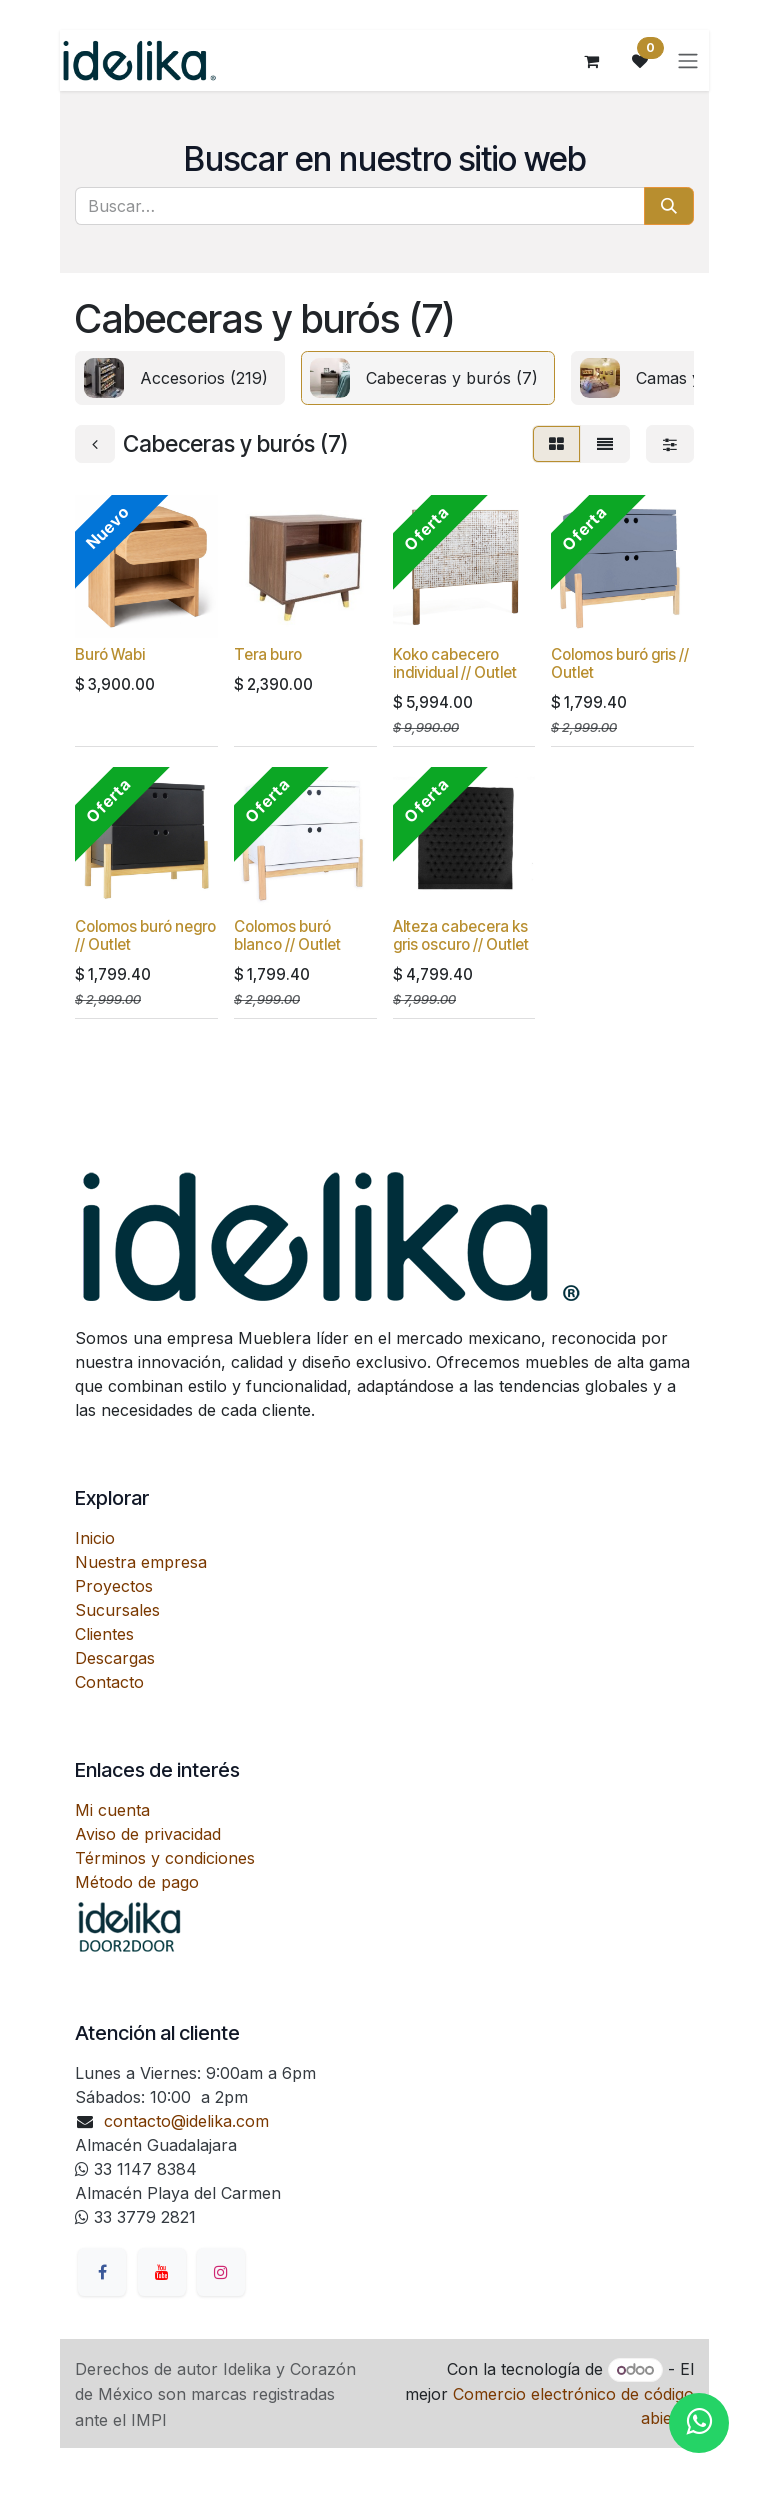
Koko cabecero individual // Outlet (455, 663)
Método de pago (137, 1882)
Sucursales (117, 1610)
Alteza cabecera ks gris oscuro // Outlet (461, 935)
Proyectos (114, 1586)
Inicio (95, 1538)
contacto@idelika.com (186, 2121)
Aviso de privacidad (148, 1834)
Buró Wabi (110, 654)
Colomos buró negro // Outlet (145, 935)
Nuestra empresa (141, 1562)
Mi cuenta (112, 1810)
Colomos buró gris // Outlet (620, 663)
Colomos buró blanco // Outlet (287, 935)
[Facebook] (102, 2272)
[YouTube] (162, 2272)
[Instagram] (221, 2272)
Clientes (104, 1634)
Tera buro (268, 654)
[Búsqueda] (669, 206)
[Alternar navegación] (689, 61)
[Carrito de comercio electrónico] (593, 61)
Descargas (115, 1658)
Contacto (109, 1682)
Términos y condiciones (165, 1858)
